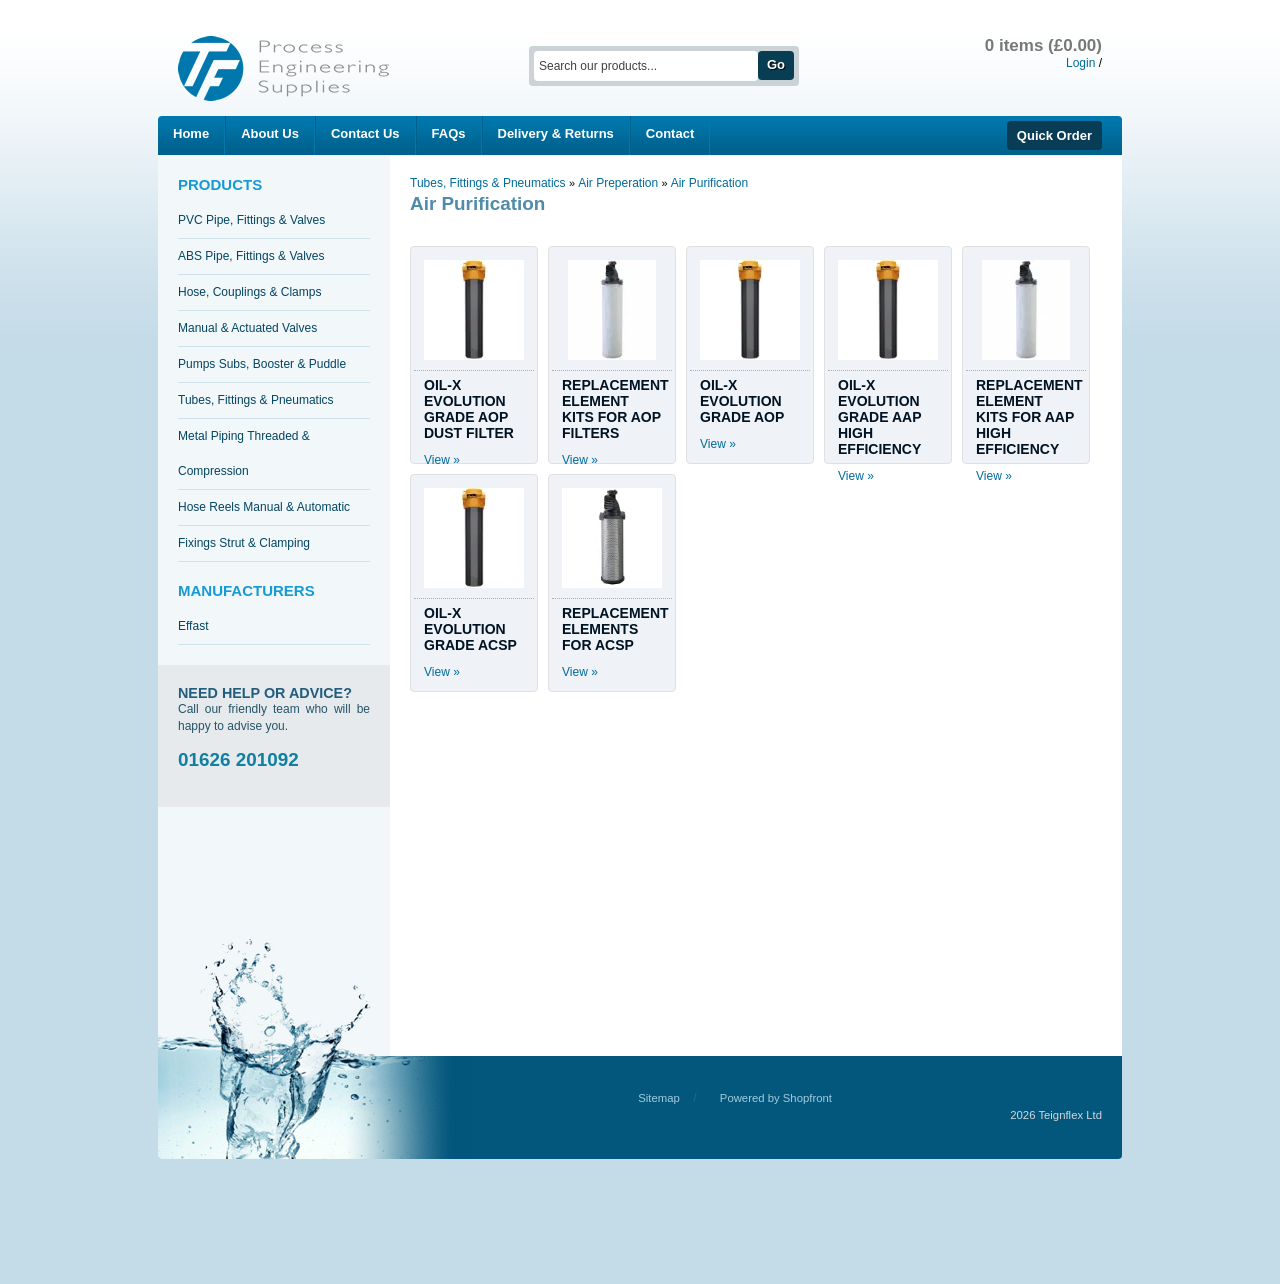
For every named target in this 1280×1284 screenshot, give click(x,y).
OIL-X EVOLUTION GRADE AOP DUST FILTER (469, 409)
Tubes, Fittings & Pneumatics (256, 400)
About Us (270, 133)
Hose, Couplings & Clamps (249, 292)
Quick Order (1054, 135)
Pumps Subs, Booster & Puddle (262, 364)
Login (1080, 63)
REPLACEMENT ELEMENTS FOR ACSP (615, 629)
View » (442, 460)
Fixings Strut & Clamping (244, 543)
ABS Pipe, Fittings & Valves (251, 256)
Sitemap (659, 1098)
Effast (193, 626)
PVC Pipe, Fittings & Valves (251, 220)
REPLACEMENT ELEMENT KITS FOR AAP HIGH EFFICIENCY (1029, 417)
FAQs (449, 133)
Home (191, 133)
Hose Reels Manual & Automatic (264, 507)
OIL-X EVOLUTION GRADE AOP (742, 401)
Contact (670, 133)
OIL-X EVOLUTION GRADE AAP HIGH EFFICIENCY (879, 417)
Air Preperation (619, 183)
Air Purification (709, 183)
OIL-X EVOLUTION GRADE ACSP (470, 629)
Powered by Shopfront (776, 1098)
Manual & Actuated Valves (247, 328)
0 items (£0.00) (1043, 45)
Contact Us (365, 133)
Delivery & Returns (556, 133)
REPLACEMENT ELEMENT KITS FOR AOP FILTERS (615, 409)
